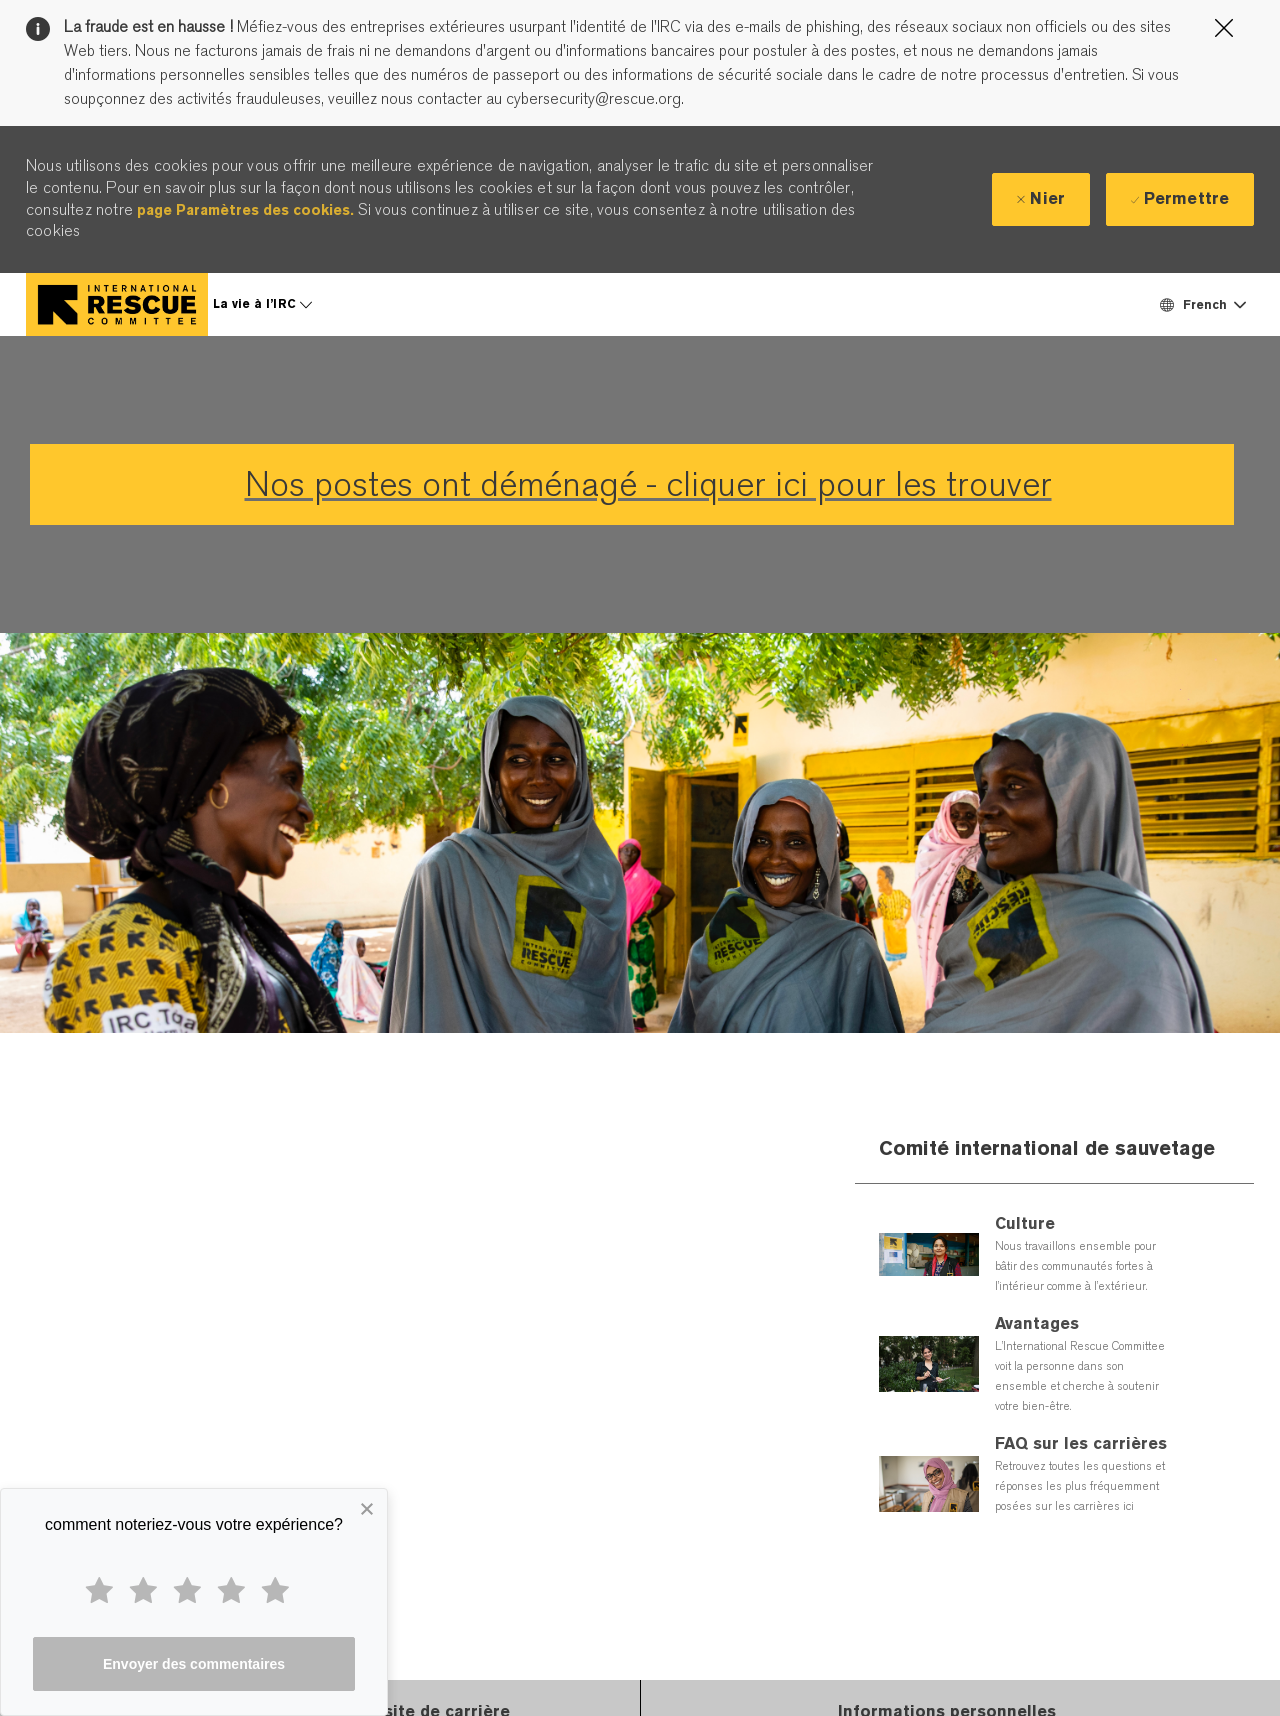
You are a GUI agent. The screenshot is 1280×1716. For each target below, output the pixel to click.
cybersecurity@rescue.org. (593, 99)
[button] (1202, 304)
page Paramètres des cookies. (245, 210)
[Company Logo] (117, 304)
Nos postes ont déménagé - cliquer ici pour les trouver (648, 484)
